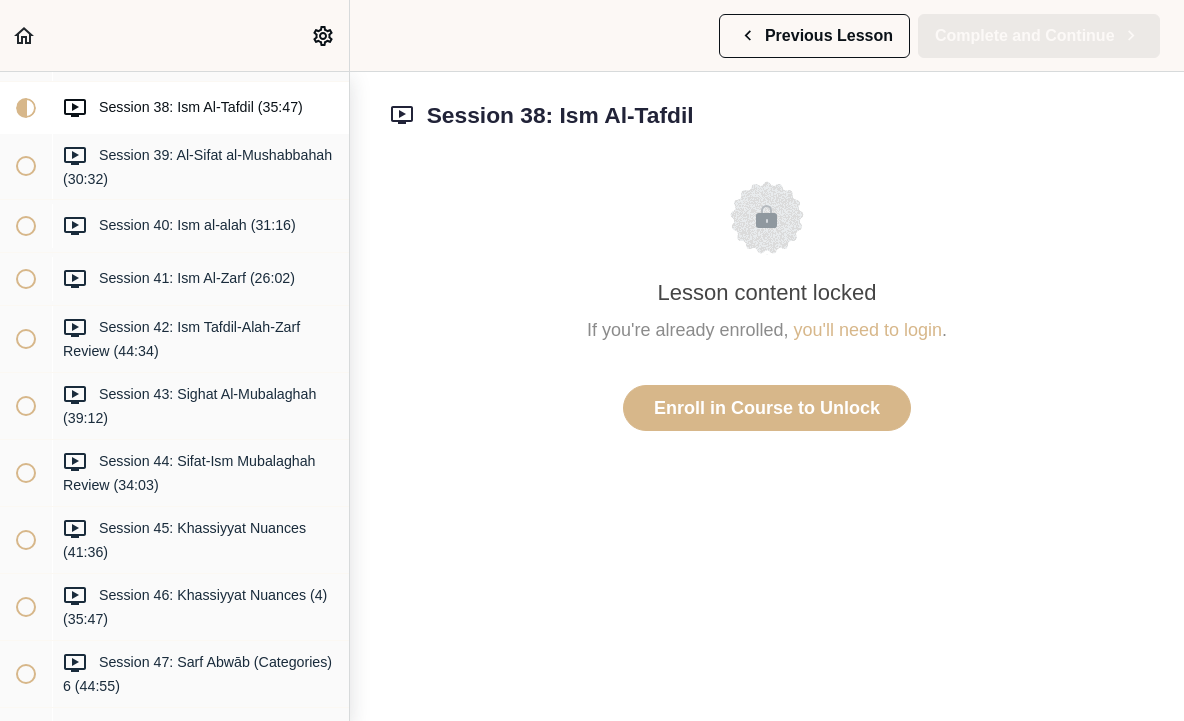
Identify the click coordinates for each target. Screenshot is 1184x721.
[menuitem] (324, 35)
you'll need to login (868, 330)
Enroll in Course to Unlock (767, 408)
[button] (25, 35)
